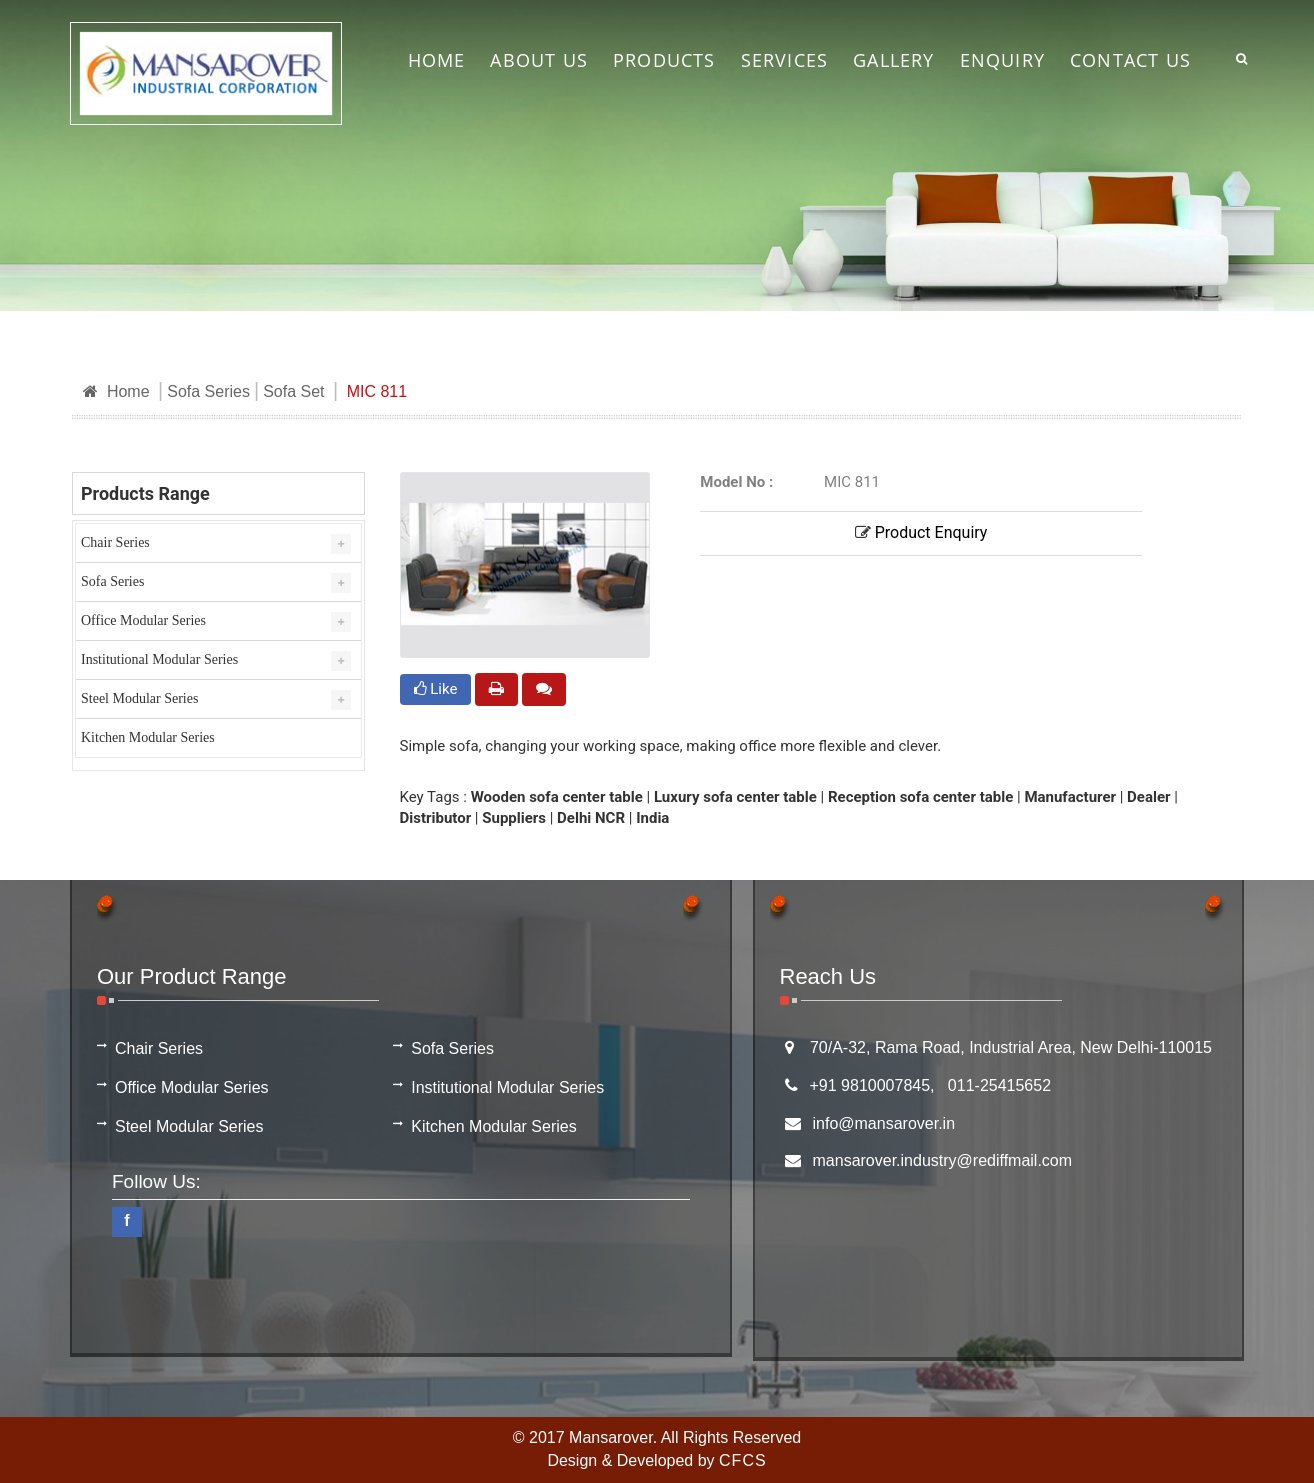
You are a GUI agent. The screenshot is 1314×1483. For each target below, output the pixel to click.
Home (116, 391)
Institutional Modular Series (159, 659)
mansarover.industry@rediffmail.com (943, 1160)
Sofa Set (293, 391)
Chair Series (115, 542)
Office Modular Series (143, 620)
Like (436, 689)
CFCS (743, 1460)
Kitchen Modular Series (148, 737)
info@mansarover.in (884, 1123)
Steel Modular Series (139, 698)
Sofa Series (208, 391)
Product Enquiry (921, 532)
